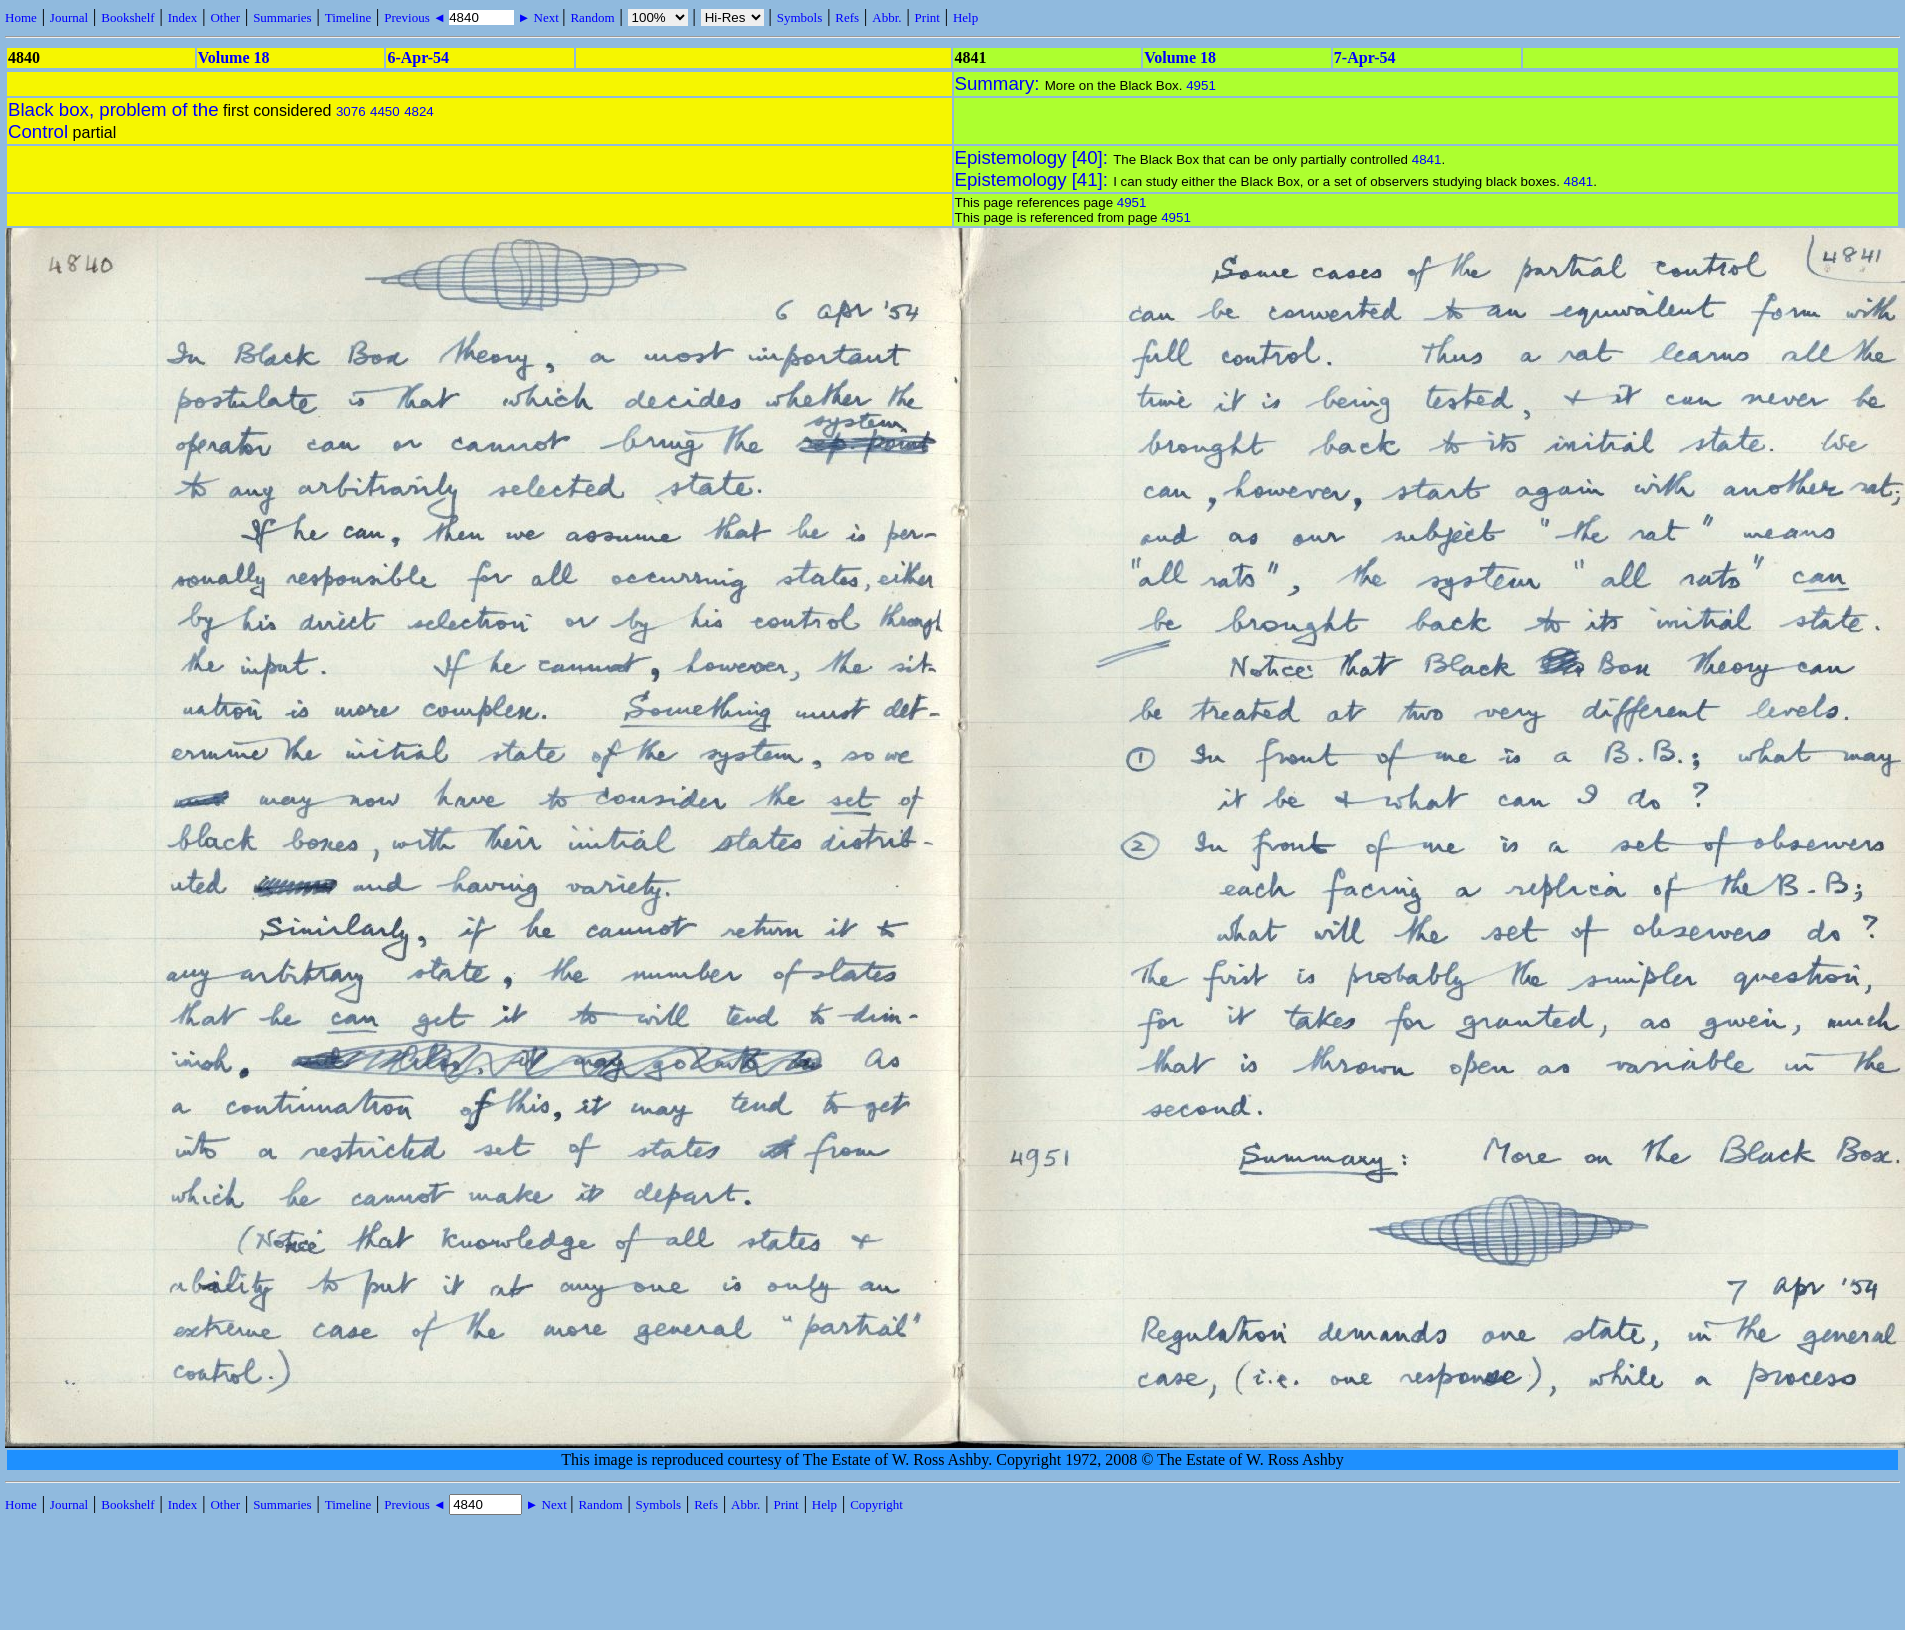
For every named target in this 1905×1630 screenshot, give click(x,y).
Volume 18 (234, 57)
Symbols (800, 17)
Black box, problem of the (113, 109)
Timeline (348, 17)
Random (592, 17)
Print (927, 17)
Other (225, 17)
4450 (385, 111)
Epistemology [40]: (1034, 157)
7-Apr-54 (1365, 57)
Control (38, 131)
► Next (538, 17)
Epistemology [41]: (1034, 179)
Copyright (876, 1504)
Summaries (282, 17)
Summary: (1000, 83)
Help (965, 17)
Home (21, 17)
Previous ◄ (416, 17)
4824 (419, 111)
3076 (351, 111)
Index (183, 17)
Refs (847, 17)
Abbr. (886, 17)
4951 (1201, 85)
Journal (69, 17)
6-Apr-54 (418, 57)
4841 (1427, 159)
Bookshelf (127, 17)
